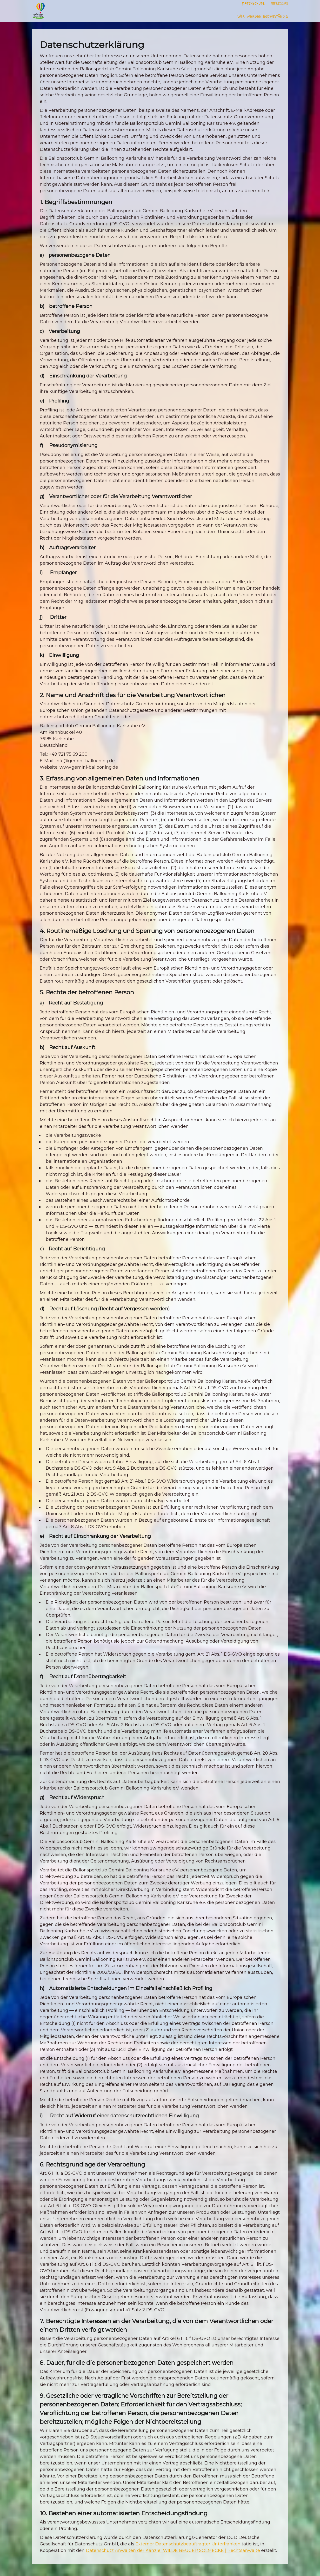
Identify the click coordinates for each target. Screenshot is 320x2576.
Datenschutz (253, 3)
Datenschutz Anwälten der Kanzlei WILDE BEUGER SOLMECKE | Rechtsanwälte (173, 2550)
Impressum (279, 3)
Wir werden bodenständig (262, 16)
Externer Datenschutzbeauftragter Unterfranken (187, 2544)
